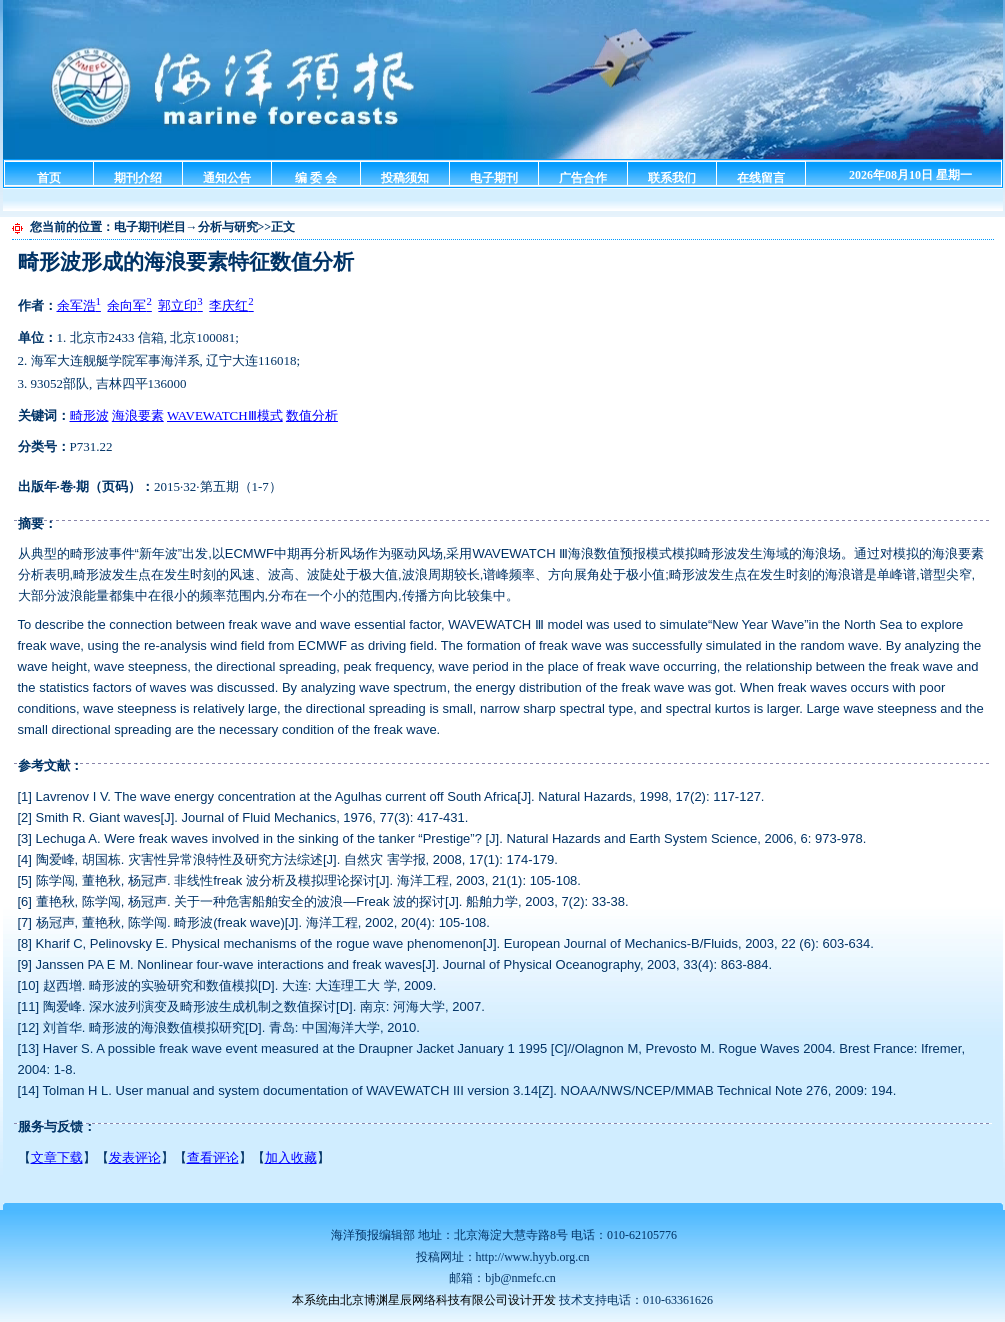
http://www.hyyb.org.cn (533, 1257)
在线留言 (761, 178)
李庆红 (231, 305)
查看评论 (213, 1157)
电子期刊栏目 (150, 227)
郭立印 (180, 305)
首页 (49, 178)
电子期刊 (494, 178)
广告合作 (583, 178)
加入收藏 (291, 1157)
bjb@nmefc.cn (520, 1278)
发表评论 (135, 1157)
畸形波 (89, 415)
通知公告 (227, 178)
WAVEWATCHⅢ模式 (225, 415)
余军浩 (79, 305)
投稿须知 (405, 178)
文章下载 (57, 1157)
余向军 (129, 305)
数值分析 (312, 415)
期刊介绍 (138, 178)
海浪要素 (138, 415)
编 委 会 (316, 178)
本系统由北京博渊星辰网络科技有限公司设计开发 (424, 1300)
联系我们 (672, 178)
